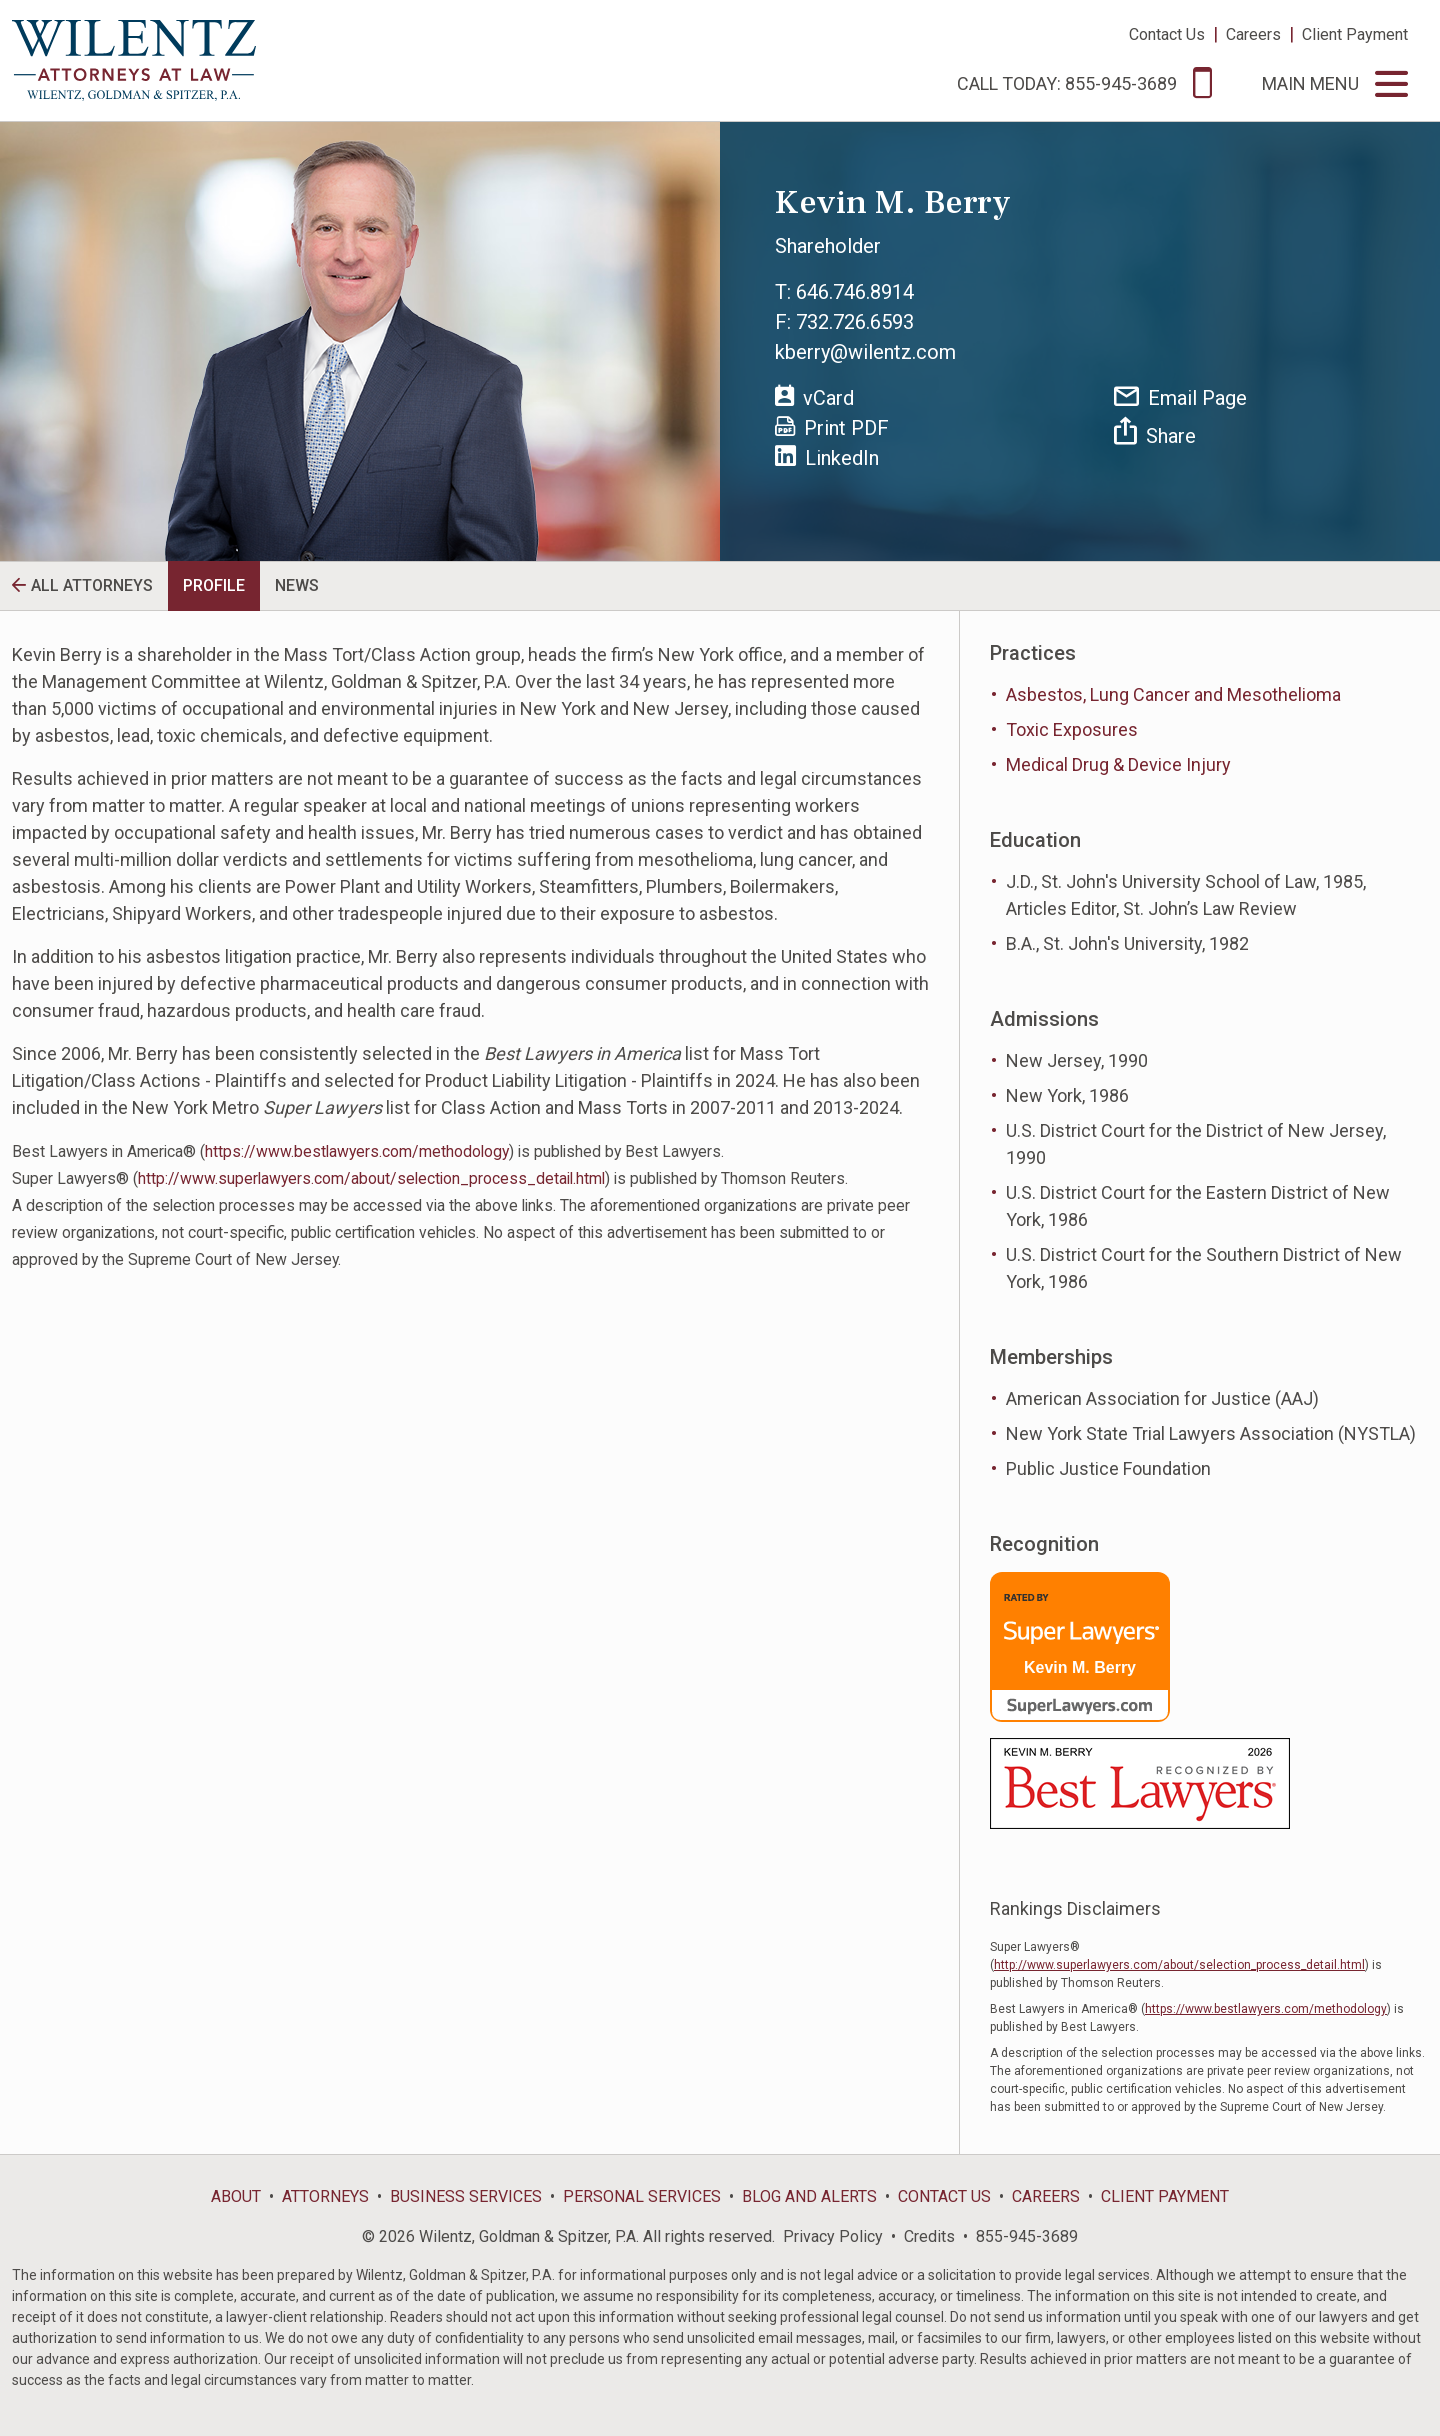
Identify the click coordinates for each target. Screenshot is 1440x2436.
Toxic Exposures (1072, 729)
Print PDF (832, 428)
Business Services (466, 2196)
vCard (814, 397)
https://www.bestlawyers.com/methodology (357, 1151)
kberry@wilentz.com (865, 352)
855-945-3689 (1027, 2236)
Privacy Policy (833, 2236)
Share (1155, 432)
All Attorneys (92, 585)
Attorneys (325, 2196)
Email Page (1180, 398)
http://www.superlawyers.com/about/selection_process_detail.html (371, 1178)
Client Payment (1355, 34)
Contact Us (1167, 34)
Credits (929, 2236)
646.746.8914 (855, 292)
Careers (1253, 34)
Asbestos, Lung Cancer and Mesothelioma (1173, 694)
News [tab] (297, 585)
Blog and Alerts (809, 2196)
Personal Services (642, 2196)
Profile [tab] (214, 585)
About (236, 2196)
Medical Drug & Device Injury (1118, 764)
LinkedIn (827, 457)
